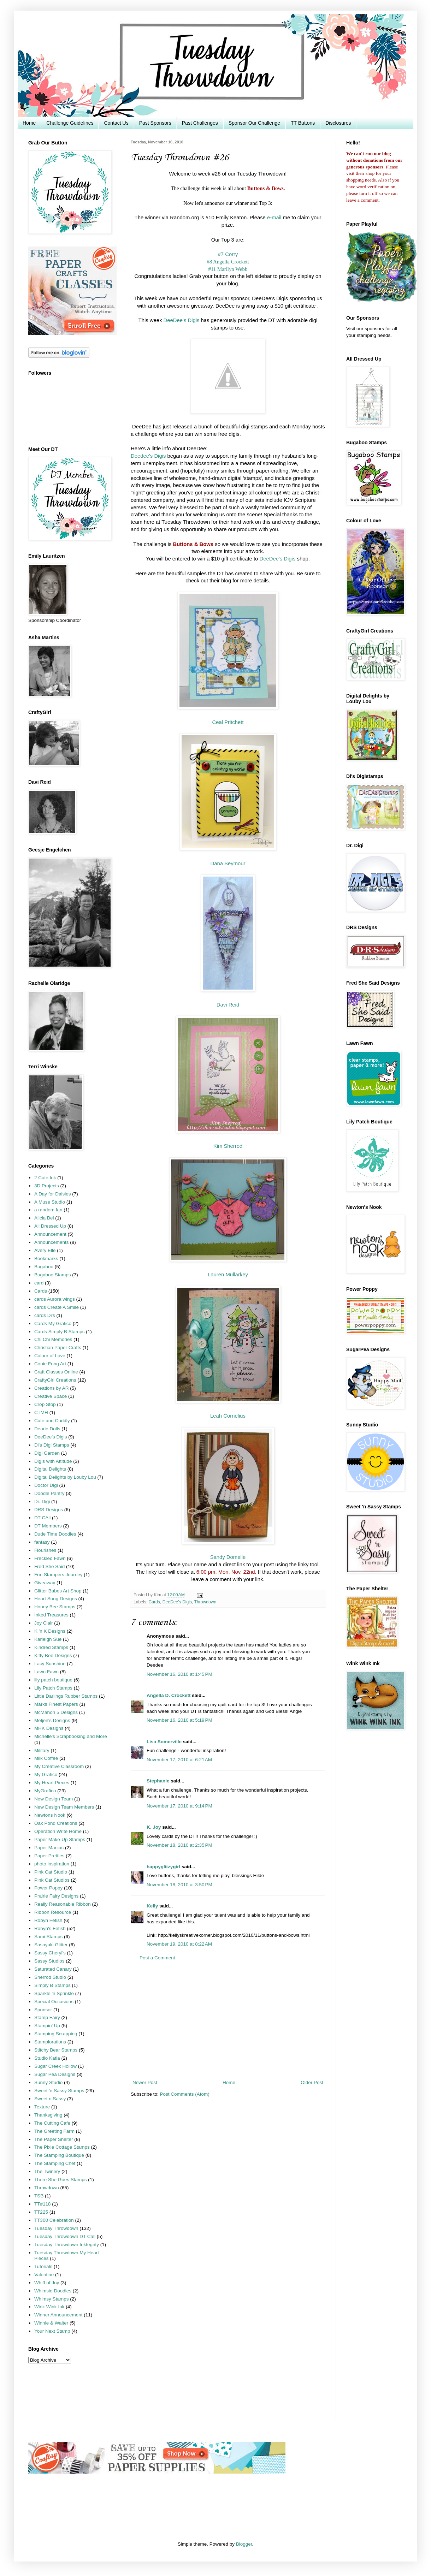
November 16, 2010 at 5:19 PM (179, 1720)
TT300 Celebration (54, 2220)
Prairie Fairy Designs (56, 1896)
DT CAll (42, 1517)
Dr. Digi (42, 1501)
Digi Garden (47, 1453)
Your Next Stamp (52, 2331)
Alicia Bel (44, 1218)
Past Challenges (200, 123)
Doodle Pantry (49, 1493)
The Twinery (47, 2171)
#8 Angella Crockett (228, 262)
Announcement (50, 1234)
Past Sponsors (155, 123)
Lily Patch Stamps (53, 1688)
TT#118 (42, 2204)
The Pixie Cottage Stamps (62, 2147)
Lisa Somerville (164, 1741)
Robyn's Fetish (50, 1928)
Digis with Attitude (53, 1461)
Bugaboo (43, 1266)
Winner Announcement (58, 2314)
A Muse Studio (49, 1202)
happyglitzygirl (163, 1866)
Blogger (244, 2544)
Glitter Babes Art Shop (58, 1590)
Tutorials (43, 2266)
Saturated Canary (53, 1969)
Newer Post (144, 2082)
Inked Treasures (51, 1615)
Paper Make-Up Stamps (59, 1839)
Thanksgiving (48, 2115)
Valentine (44, 2274)
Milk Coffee (46, 1758)
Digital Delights (50, 1469)
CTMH (41, 1412)
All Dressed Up (50, 1226)
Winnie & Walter (51, 2323)
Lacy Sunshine (50, 1663)
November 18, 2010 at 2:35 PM (179, 1845)
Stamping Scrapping (55, 2033)
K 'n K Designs (49, 1631)
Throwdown (205, 1601)
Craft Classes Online (56, 1372)
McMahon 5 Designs (56, 1712)
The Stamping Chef (54, 2163)
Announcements (51, 1242)
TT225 (41, 2212)
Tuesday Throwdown (56, 2228)
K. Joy (154, 1827)
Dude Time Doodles (55, 1534)
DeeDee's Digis (177, 1601)
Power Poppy (48, 1888)
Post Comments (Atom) (184, 2094)
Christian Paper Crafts (57, 1347)
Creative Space (50, 1396)
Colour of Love (49, 1355)
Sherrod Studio (50, 1977)
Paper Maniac (49, 1847)
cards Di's (44, 1315)
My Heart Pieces (51, 1782)
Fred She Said (49, 1566)
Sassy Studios (49, 1961)
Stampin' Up (47, 2025)
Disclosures (338, 123)
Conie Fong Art (50, 1363)
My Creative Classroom (59, 1766)
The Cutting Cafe (52, 2123)
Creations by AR (51, 1388)
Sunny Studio (48, 2082)
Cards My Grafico (52, 1323)
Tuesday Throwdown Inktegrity (66, 2244)
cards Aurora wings (54, 1299)
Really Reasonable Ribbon (62, 1904)
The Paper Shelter (53, 2139)
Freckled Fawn (50, 1558)
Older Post (312, 2082)
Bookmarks (46, 1258)
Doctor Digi (46, 1485)
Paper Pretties (49, 1855)
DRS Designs (48, 1509)
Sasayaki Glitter (51, 1944)
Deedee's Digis (148, 456)
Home (29, 123)
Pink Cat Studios (52, 1880)
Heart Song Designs (55, 1598)
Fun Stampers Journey (58, 1574)
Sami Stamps (48, 1936)
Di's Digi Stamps (51, 1445)
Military (41, 1750)
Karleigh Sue (47, 1639)
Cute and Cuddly (52, 1420)
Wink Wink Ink (49, 2306)
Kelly (152, 1906)
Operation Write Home (58, 1831)
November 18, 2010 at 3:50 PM (179, 1884)
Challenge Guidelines (69, 123)
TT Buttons (303, 123)
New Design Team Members (64, 1807)
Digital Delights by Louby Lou (65, 1477)
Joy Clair (43, 1623)
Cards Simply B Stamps (59, 1331)
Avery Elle (45, 1250)
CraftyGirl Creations (55, 1380)
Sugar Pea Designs (54, 2074)
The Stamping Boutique (59, 2155)
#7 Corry (228, 254)
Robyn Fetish (48, 1920)
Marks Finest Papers (56, 1704)
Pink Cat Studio (50, 1872)
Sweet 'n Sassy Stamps (59, 2090)
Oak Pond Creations (55, 1823)
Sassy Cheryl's (50, 1952)
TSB (38, 2195)
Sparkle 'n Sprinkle (54, 1993)
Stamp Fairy (47, 2017)
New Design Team (53, 1799)
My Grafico (45, 1774)
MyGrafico (45, 1790)
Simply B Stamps (52, 1985)
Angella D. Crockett (169, 1695)
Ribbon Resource (52, 1912)
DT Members (48, 1526)
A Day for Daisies (52, 1194)
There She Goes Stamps (60, 2179)
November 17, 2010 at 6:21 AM (179, 1759)
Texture (42, 2106)
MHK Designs (49, 1728)
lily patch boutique (53, 1679)
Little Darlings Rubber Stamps (66, 1696)
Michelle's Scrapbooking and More (70, 1736)
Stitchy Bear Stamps (55, 2050)
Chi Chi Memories (53, 1339)
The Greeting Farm (54, 2131)
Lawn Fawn (46, 1671)
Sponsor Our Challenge (254, 123)
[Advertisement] (228, 2020)
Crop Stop (45, 1404)
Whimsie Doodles (52, 2290)
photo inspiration (51, 1863)
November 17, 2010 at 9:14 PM (179, 1806)
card (38, 1283)
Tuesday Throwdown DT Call (64, 2236)
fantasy (42, 1542)
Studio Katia (47, 2058)
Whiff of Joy (46, 2282)
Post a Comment (157, 1957)
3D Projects (46, 1185)
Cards (154, 1601)
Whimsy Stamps (51, 2299)
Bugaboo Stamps (52, 1274)
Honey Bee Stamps (54, 1606)
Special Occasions (53, 2001)
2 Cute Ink (45, 1177)
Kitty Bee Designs (53, 1655)
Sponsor (43, 2009)
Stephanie (158, 1780)
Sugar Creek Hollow (55, 2066)
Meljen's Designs (52, 1720)
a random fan (48, 1209)
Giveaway (44, 1582)
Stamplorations (50, 2041)
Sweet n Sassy (50, 2098)
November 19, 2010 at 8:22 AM (179, 1944)
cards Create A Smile (56, 1307)
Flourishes (45, 1550)
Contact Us (116, 123)
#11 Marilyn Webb (228, 269)
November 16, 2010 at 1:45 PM (179, 1674)
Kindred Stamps (51, 1647)
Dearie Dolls (47, 1428)
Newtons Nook (49, 1815)
